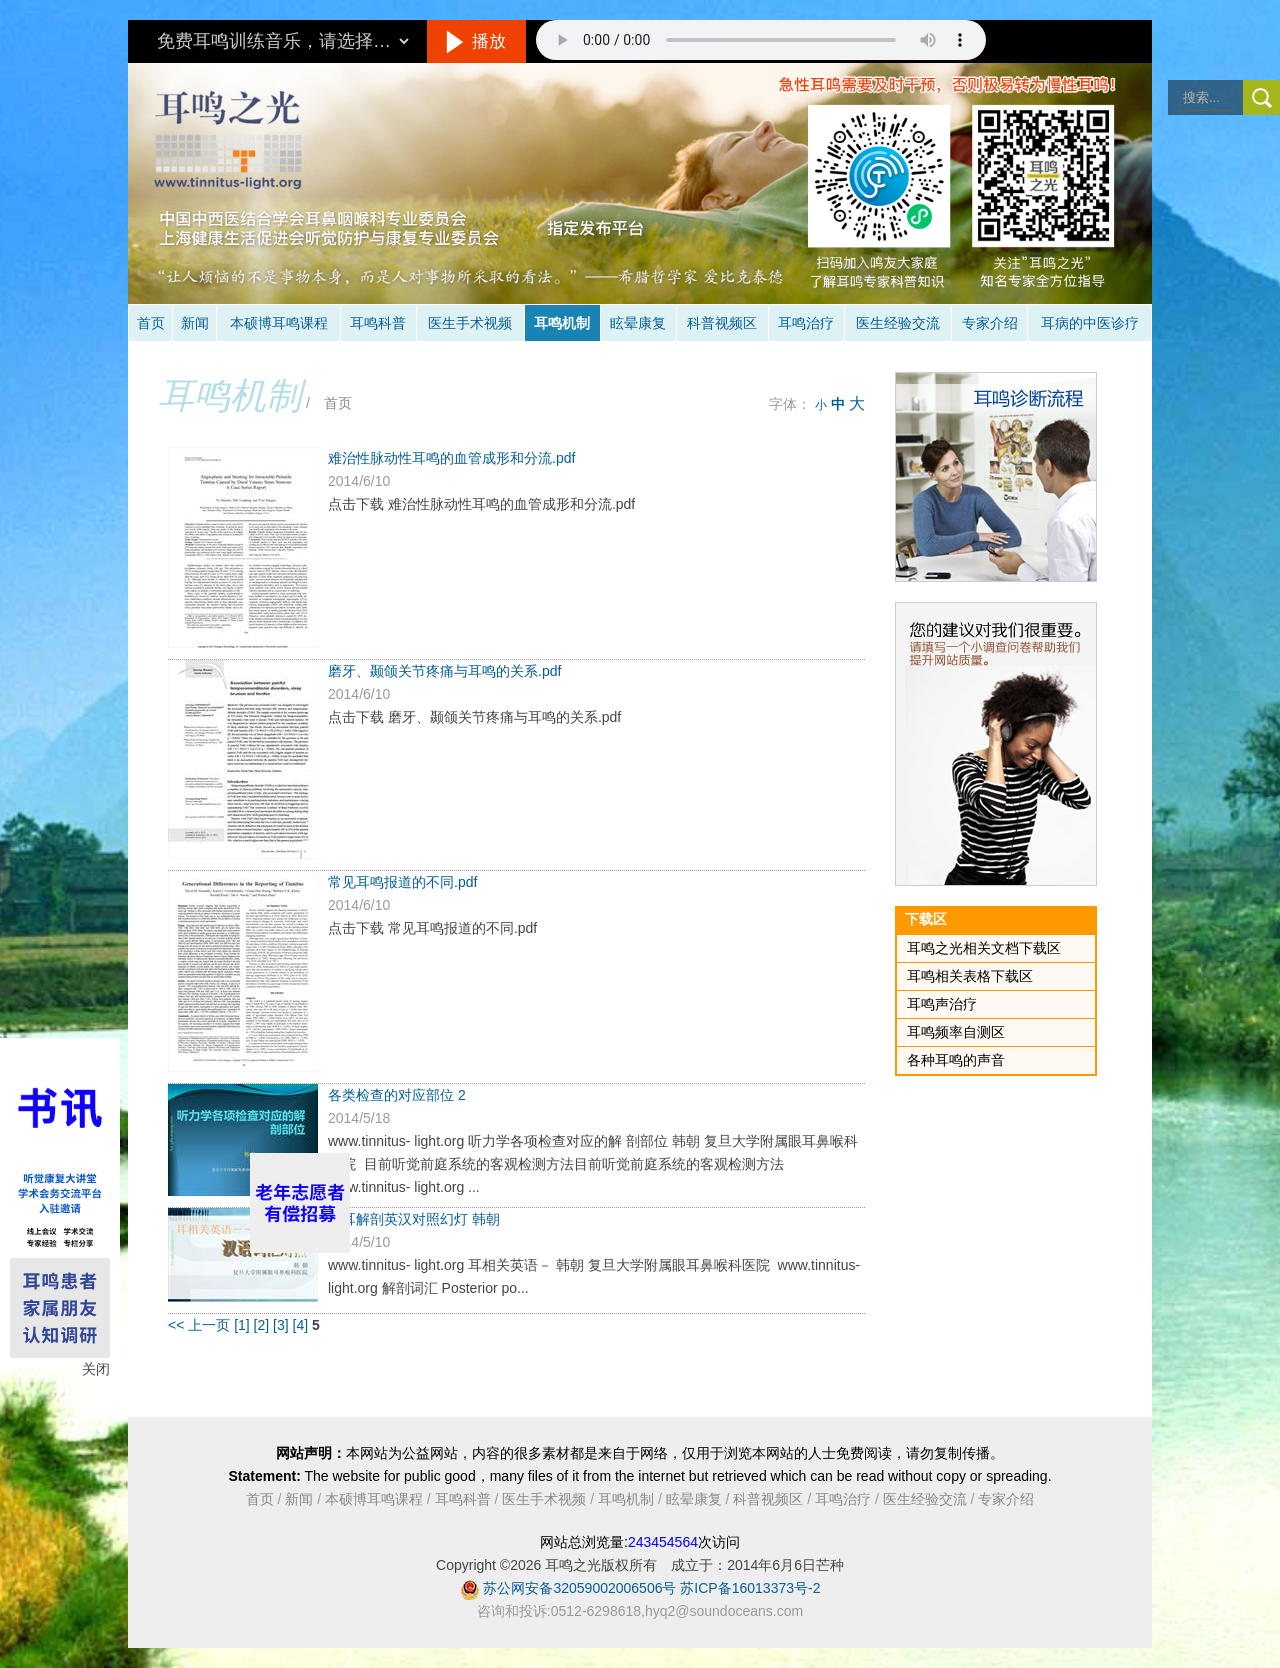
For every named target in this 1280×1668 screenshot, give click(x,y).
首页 (151, 323)
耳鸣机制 (562, 323)
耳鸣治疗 (806, 323)
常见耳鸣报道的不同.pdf (402, 882)
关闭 (96, 1369)
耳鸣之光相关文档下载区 (984, 948)
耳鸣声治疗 (942, 1004)
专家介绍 (990, 323)
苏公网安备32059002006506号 (579, 1588)
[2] (263, 1325)
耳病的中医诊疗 (1090, 323)
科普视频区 (722, 323)
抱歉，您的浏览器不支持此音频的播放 (761, 40)
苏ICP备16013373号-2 (750, 1588)
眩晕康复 (638, 323)
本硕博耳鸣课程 (279, 323)
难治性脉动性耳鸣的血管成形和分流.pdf (451, 458)
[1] (243, 1325)
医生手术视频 (470, 323)
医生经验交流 (898, 323)
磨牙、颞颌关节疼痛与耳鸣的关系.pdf (444, 671)
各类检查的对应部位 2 (397, 1095)
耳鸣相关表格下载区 (970, 976)
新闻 (195, 323)
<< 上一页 (199, 1325)
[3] (282, 1325)
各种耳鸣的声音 (956, 1060)
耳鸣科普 (378, 323)
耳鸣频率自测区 (956, 1032)
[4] (302, 1325)
